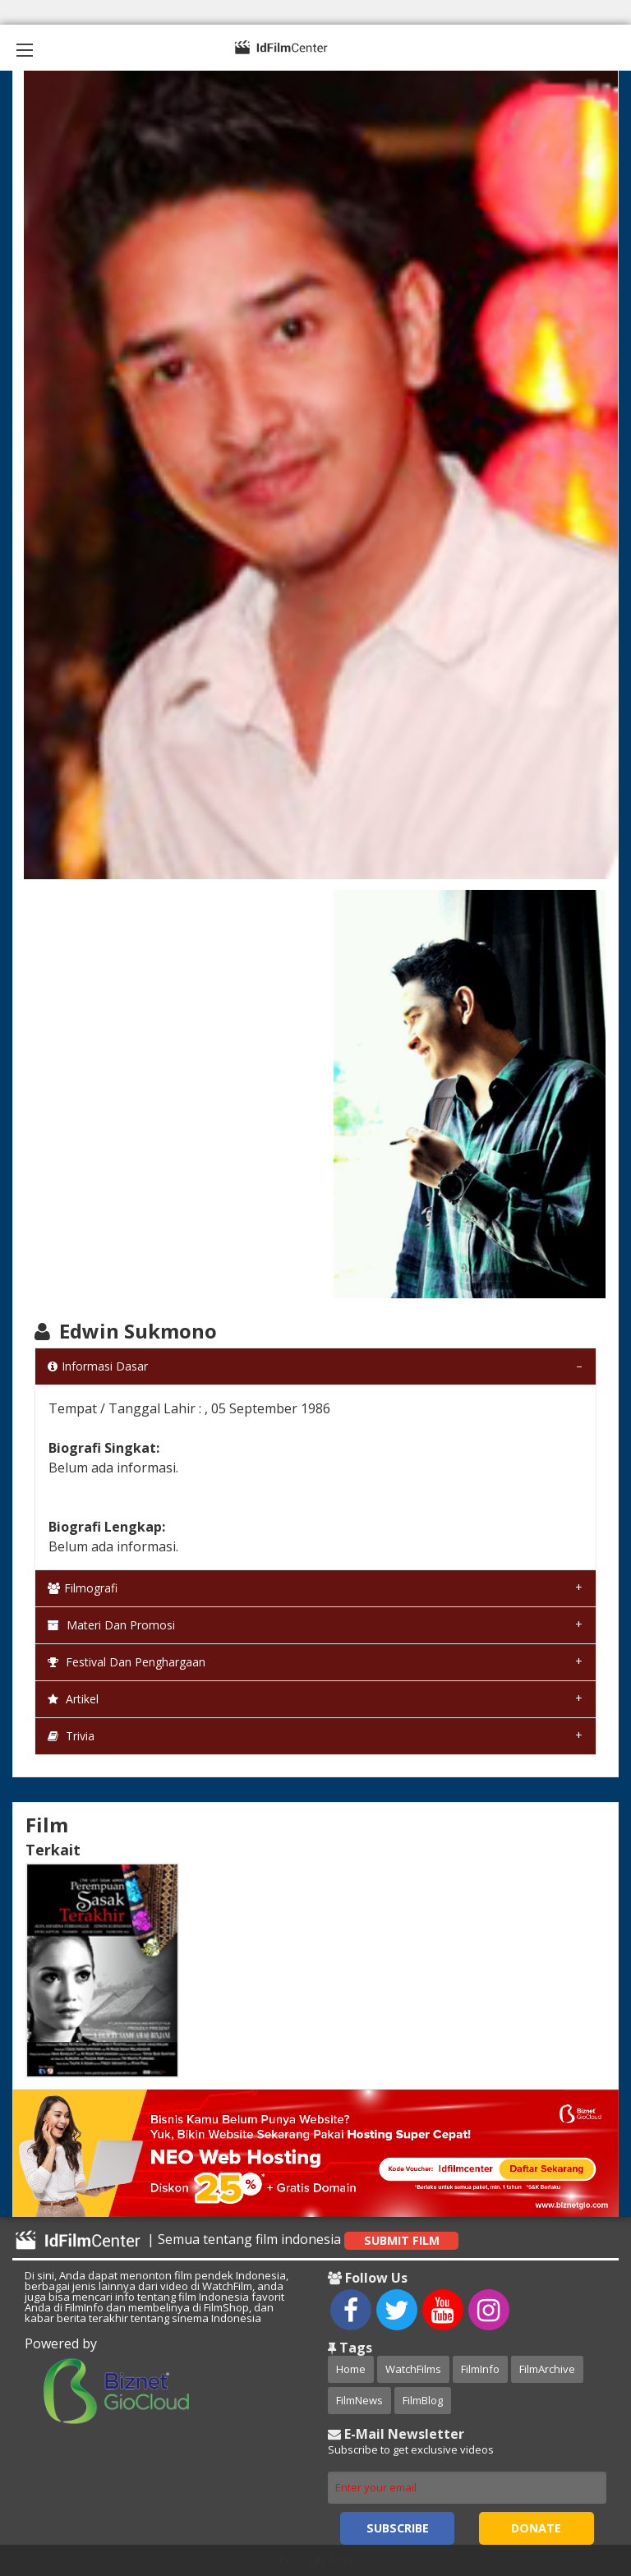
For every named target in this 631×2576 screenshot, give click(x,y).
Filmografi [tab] (82, 1588)
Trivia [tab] (71, 1736)
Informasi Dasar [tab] (98, 1366)
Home (351, 2369)
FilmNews (359, 2400)
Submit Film (402, 2240)
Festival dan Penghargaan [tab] (126, 1662)
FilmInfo (480, 2369)
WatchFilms (413, 2369)
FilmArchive (547, 2369)
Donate (536, 2528)
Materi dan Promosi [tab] (111, 1625)
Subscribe (397, 2528)
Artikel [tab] (73, 1699)
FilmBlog (423, 2400)
